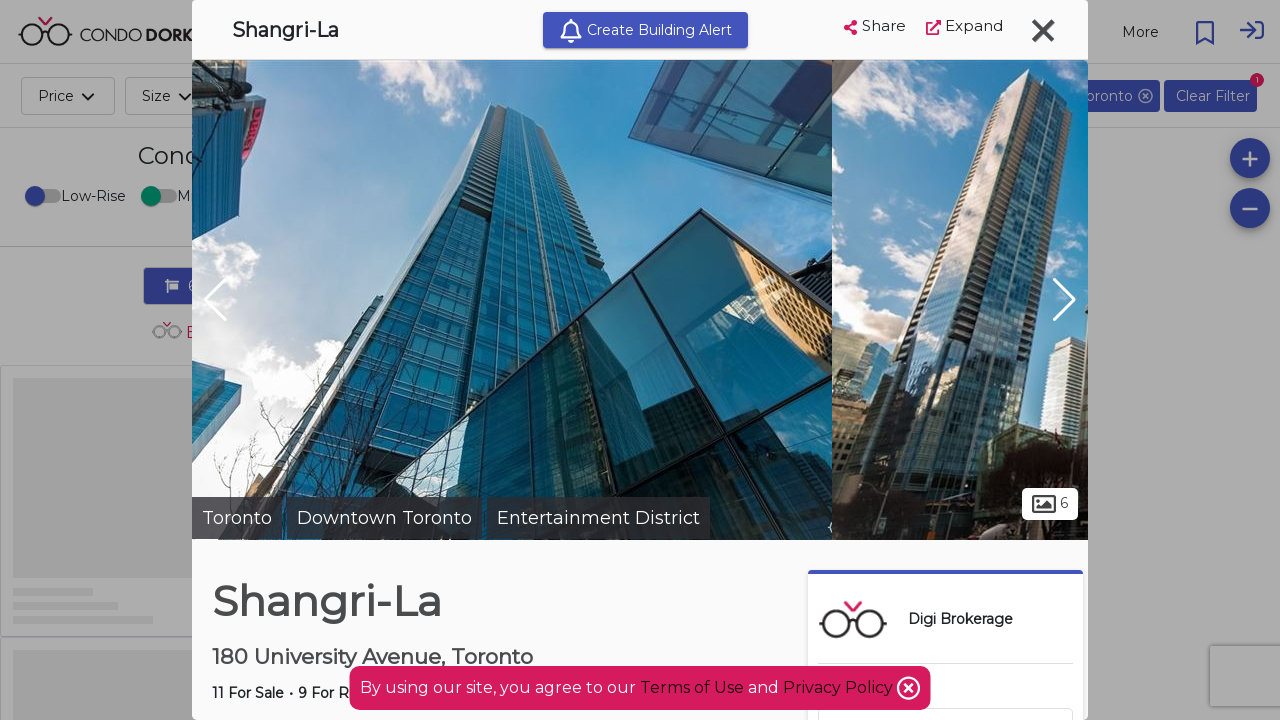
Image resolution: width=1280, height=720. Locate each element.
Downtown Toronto (384, 518)
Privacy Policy (840, 687)
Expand (964, 25)
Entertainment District (598, 518)
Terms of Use (692, 687)
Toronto (237, 518)
